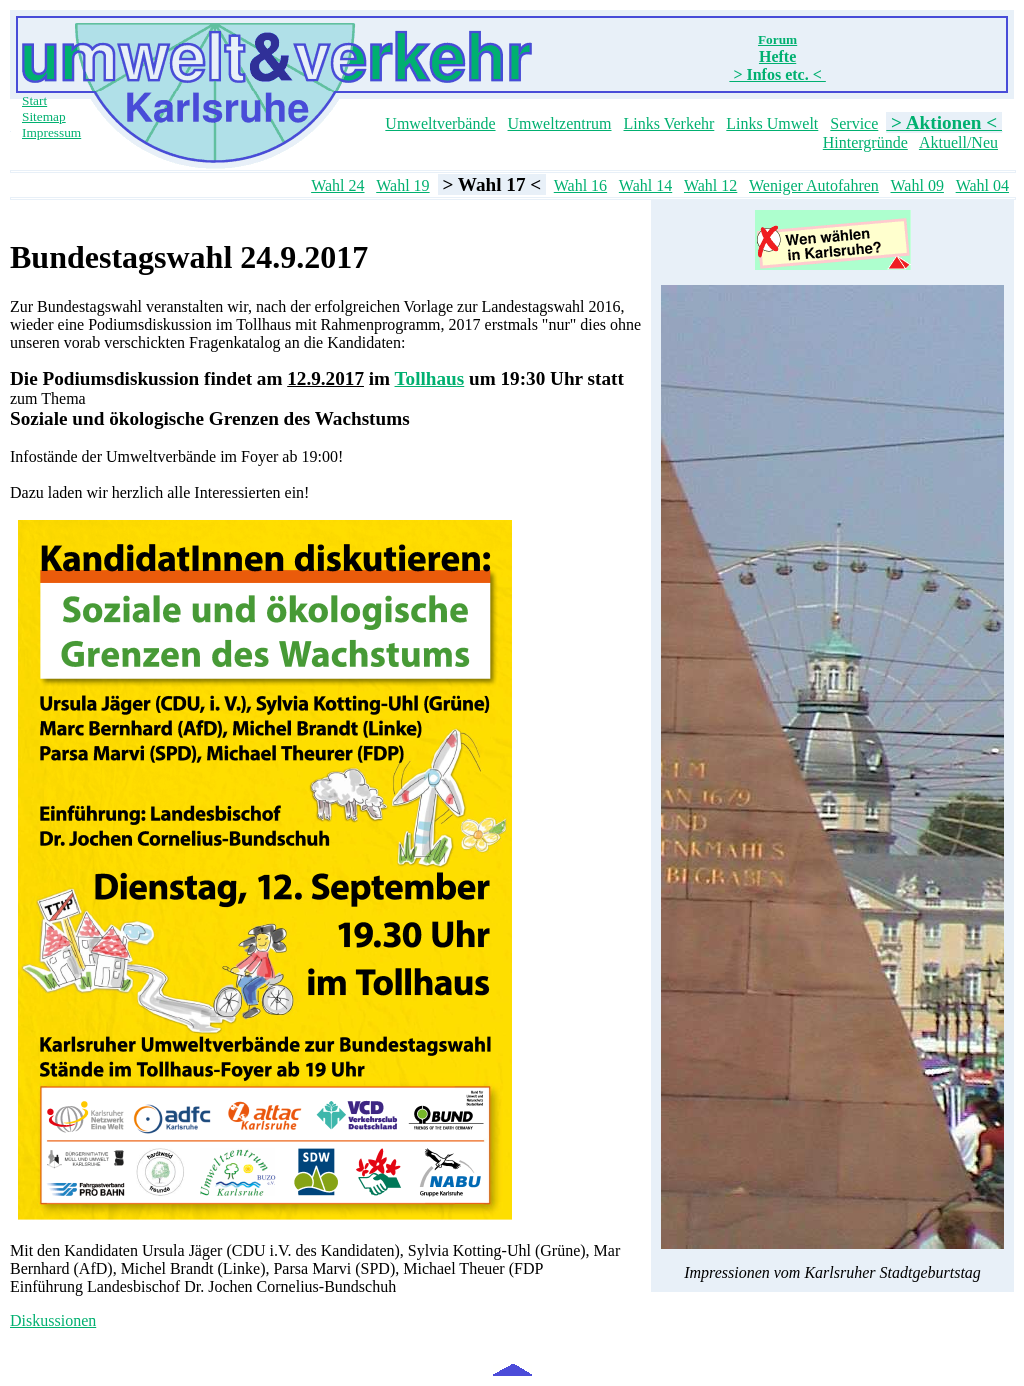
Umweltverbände (440, 123)
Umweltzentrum (560, 123)
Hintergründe (865, 142)
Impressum (51, 132)
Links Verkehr (669, 123)
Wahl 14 (645, 185)
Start (34, 100)
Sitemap (44, 116)
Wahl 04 (982, 185)
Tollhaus (430, 378)
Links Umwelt (772, 123)
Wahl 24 (337, 185)
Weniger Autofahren (814, 185)
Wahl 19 (402, 185)
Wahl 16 (580, 185)
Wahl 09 (917, 185)
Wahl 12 (710, 185)
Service (854, 123)
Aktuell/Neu (958, 142)
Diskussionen (53, 1320)
